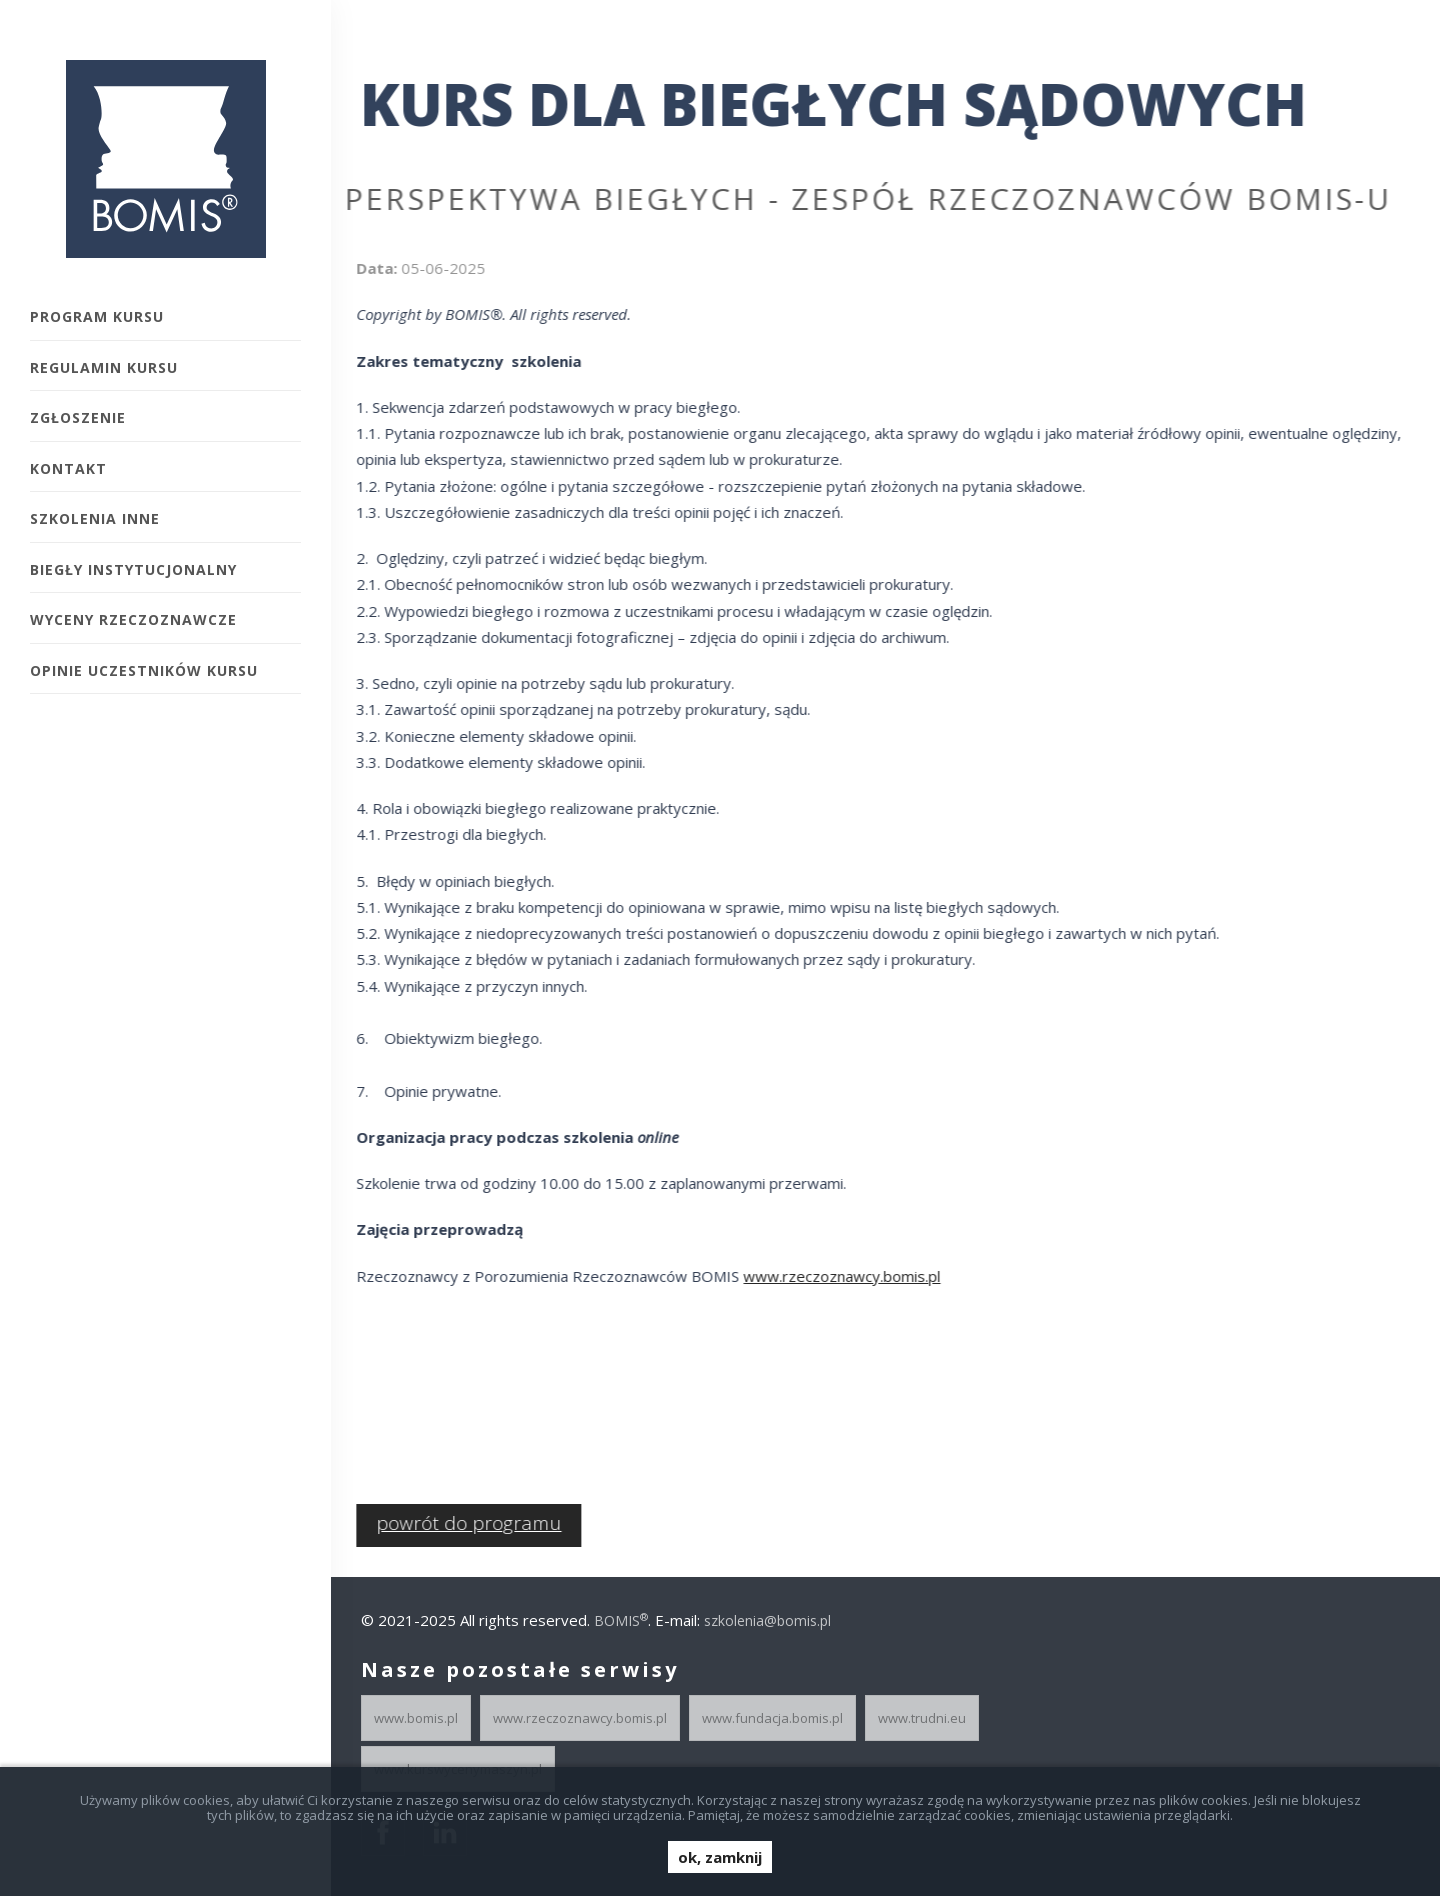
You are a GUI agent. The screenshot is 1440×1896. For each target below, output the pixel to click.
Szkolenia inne (95, 518)
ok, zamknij (720, 1857)
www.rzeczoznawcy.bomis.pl (834, 1276)
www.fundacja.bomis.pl (772, 1718)
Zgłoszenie (78, 417)
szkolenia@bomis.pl (767, 1620)
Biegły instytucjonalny (133, 569)
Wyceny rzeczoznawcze (133, 619)
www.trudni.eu (922, 1718)
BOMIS (621, 1620)
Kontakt (68, 468)
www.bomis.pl (416, 1718)
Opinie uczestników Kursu (144, 670)
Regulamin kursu (104, 367)
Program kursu (97, 316)
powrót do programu (461, 1523)
